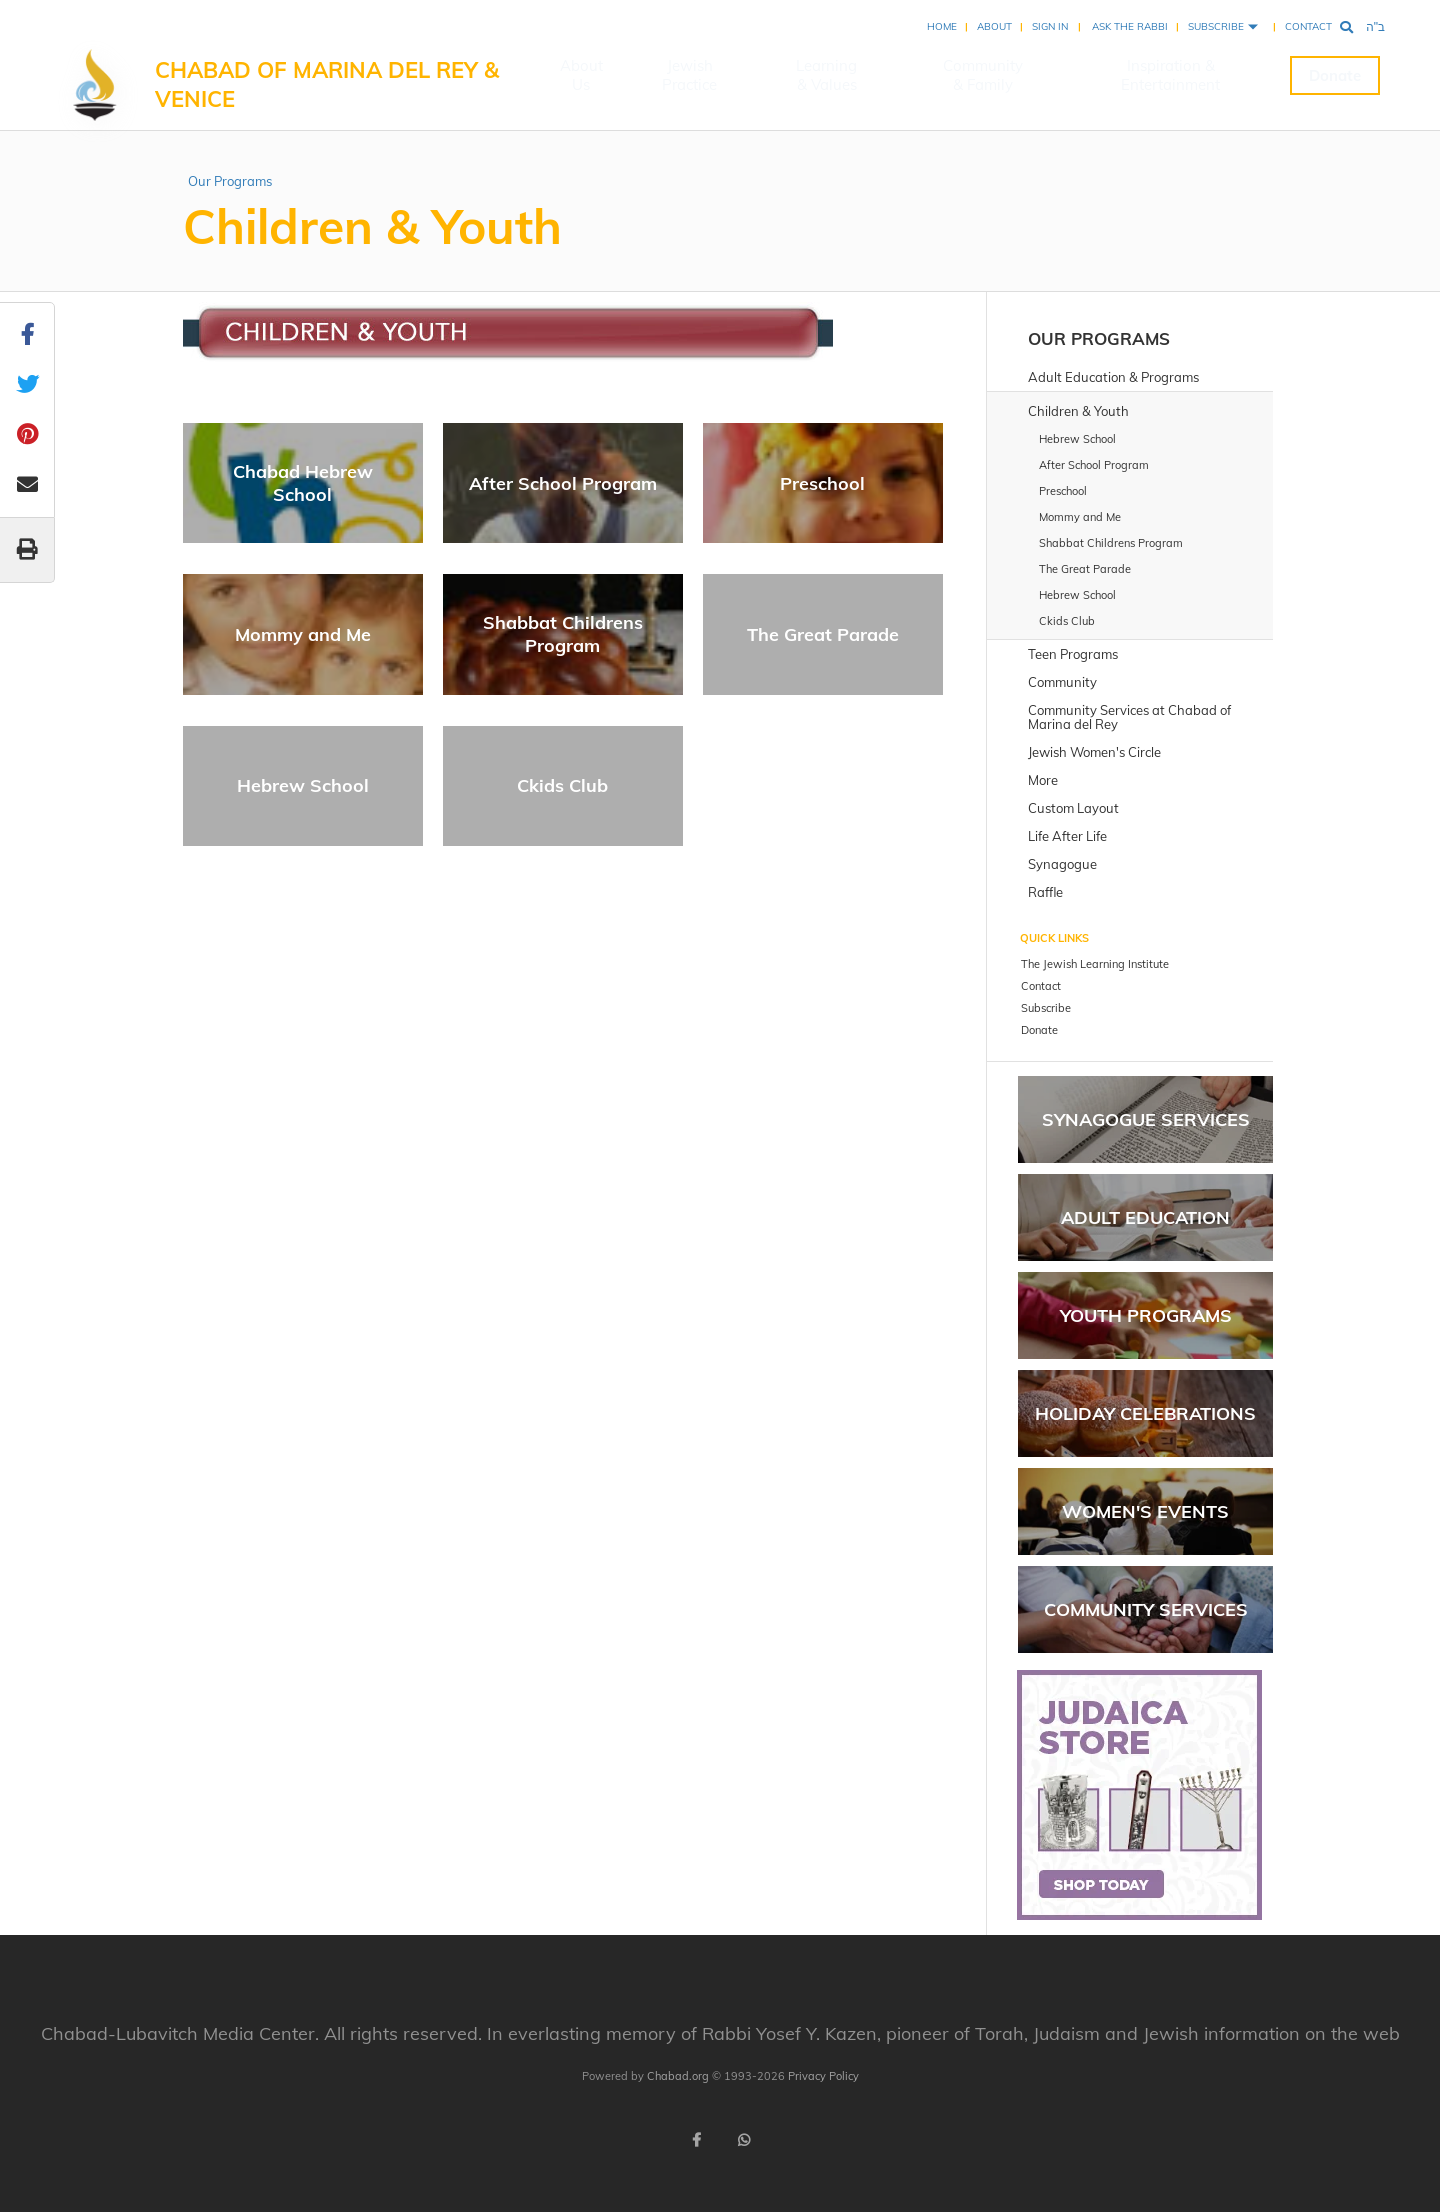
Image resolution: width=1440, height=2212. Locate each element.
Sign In (1050, 26)
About (994, 26)
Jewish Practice (689, 75)
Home (942, 26)
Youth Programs (1146, 1315)
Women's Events (1145, 1511)
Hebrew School (303, 785)
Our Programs (230, 181)
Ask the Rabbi (1130, 26)
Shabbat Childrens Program (563, 634)
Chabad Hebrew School (303, 483)
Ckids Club (562, 785)
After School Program (563, 483)
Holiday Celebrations (1145, 1413)
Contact (1308, 26)
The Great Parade (823, 634)
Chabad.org (678, 2076)
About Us (581, 75)
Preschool (822, 483)
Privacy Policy (823, 2076)
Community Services (1146, 1609)
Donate (1335, 75)
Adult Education (1145, 1217)
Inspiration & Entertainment (1170, 75)
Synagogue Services (1146, 1119)
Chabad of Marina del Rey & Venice (327, 84)
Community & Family (983, 75)
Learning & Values (826, 75)
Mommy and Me (303, 634)
